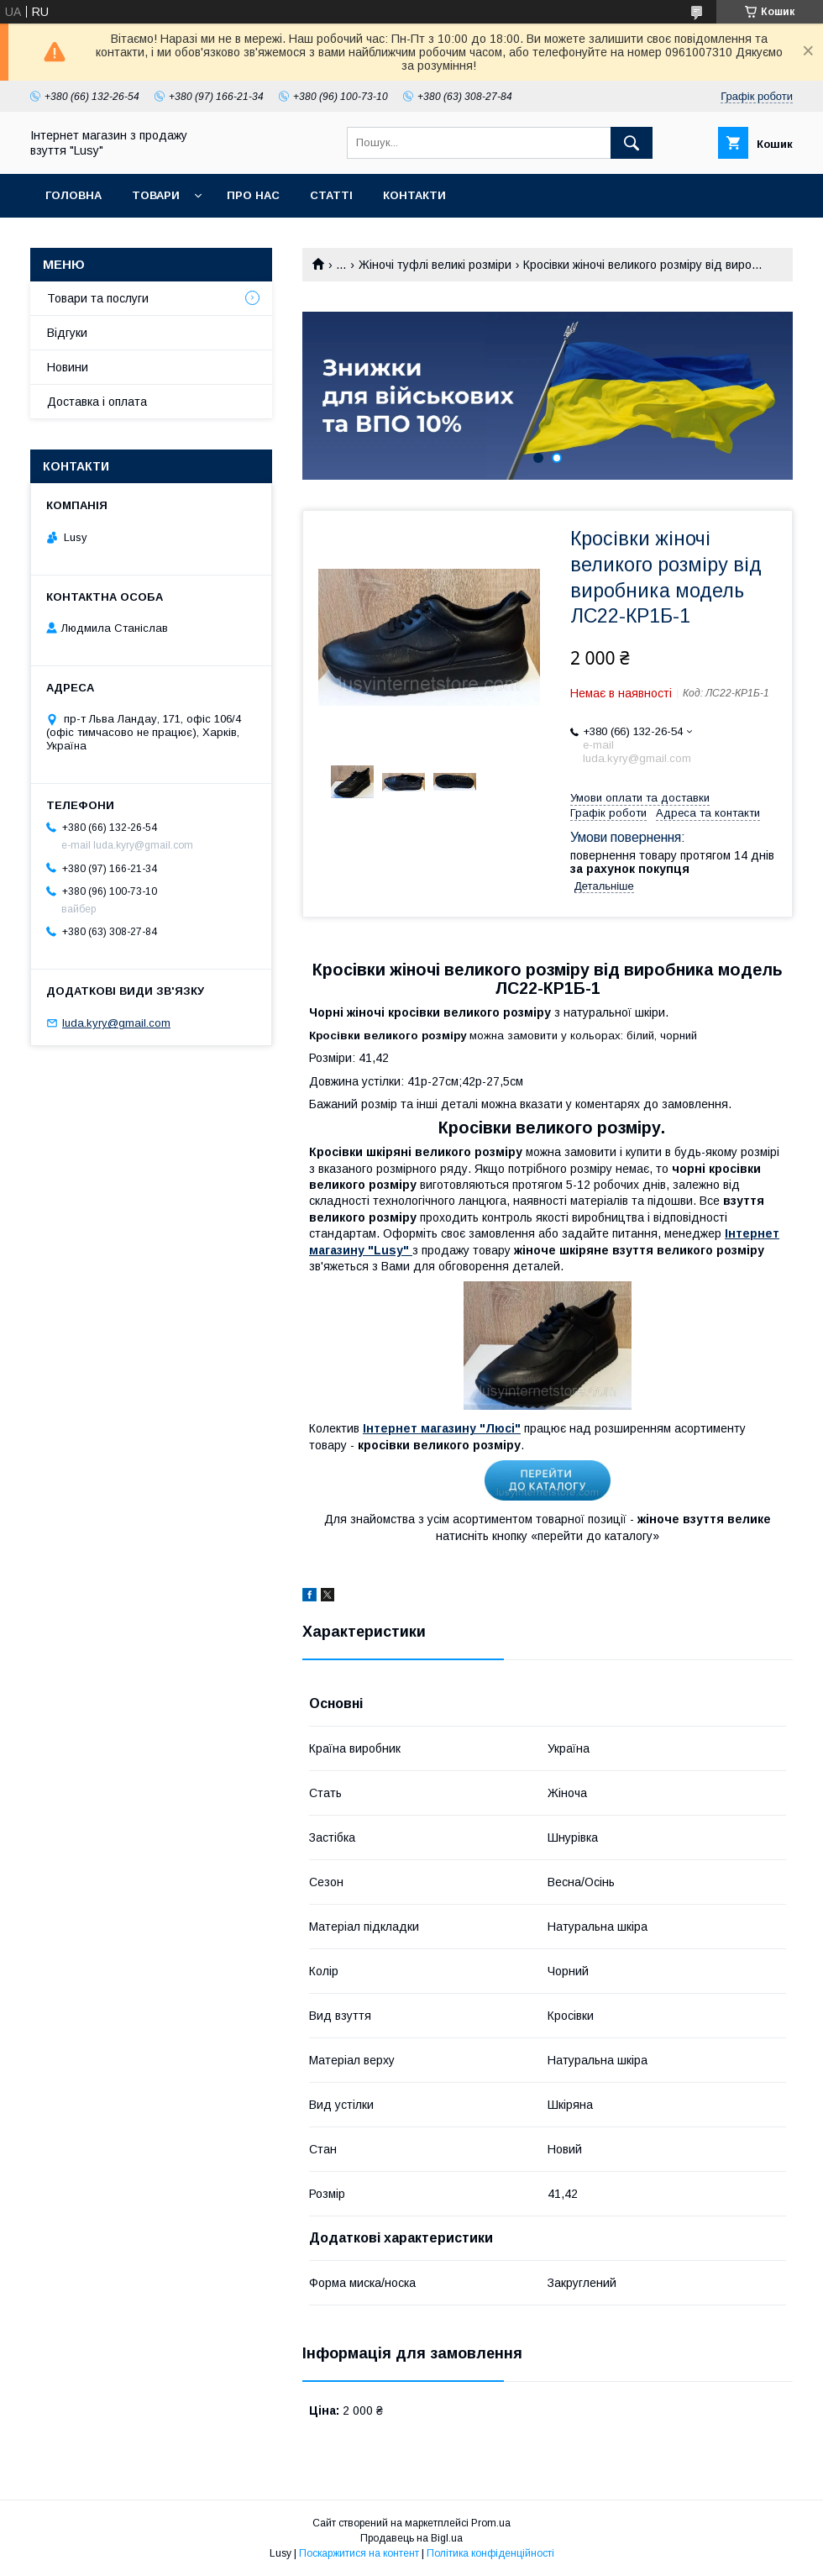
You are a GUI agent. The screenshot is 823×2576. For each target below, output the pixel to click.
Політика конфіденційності (490, 2553)
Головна (73, 195)
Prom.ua (491, 2523)
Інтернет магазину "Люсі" (442, 1428)
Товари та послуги (98, 298)
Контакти (414, 195)
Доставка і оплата (97, 401)
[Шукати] (632, 143)
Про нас (253, 195)
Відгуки (67, 332)
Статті (331, 195)
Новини (67, 367)
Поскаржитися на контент (359, 2553)
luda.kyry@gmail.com (116, 1023)
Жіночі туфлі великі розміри (435, 264)
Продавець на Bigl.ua (411, 2538)
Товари (156, 195)
